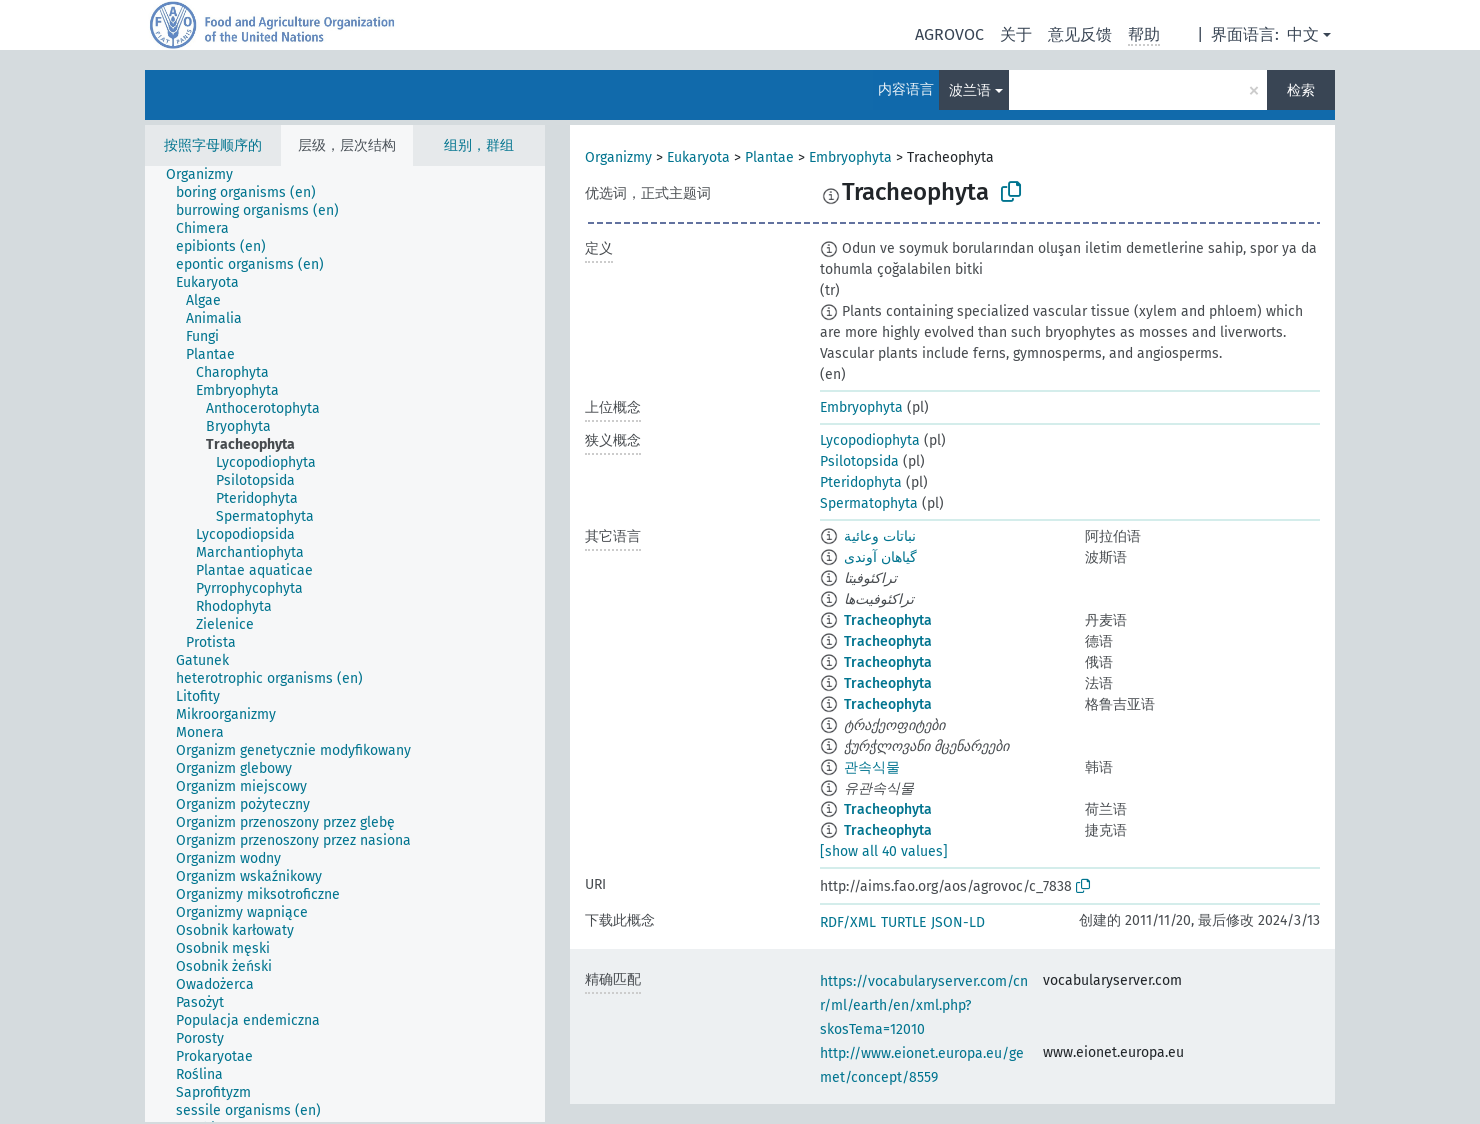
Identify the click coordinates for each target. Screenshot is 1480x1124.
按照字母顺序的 (213, 145)
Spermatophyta (869, 503)
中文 (1303, 34)
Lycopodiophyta (870, 440)
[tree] (345, 644)
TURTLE (903, 922)
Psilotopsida (859, 461)
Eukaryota (698, 157)
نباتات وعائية (880, 536)
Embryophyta (850, 157)
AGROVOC (949, 34)
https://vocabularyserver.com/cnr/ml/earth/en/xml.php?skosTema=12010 (924, 1005)
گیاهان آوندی (880, 557)
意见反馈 (1080, 34)
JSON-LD (958, 922)
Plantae (769, 157)
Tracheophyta (888, 620)
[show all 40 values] (884, 851)
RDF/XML (848, 922)
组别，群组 (479, 145)
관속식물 (872, 767)
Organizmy (618, 157)
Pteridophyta (861, 482)
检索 (1301, 90)
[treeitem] (208, 175)
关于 (1016, 34)
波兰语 (970, 90)
